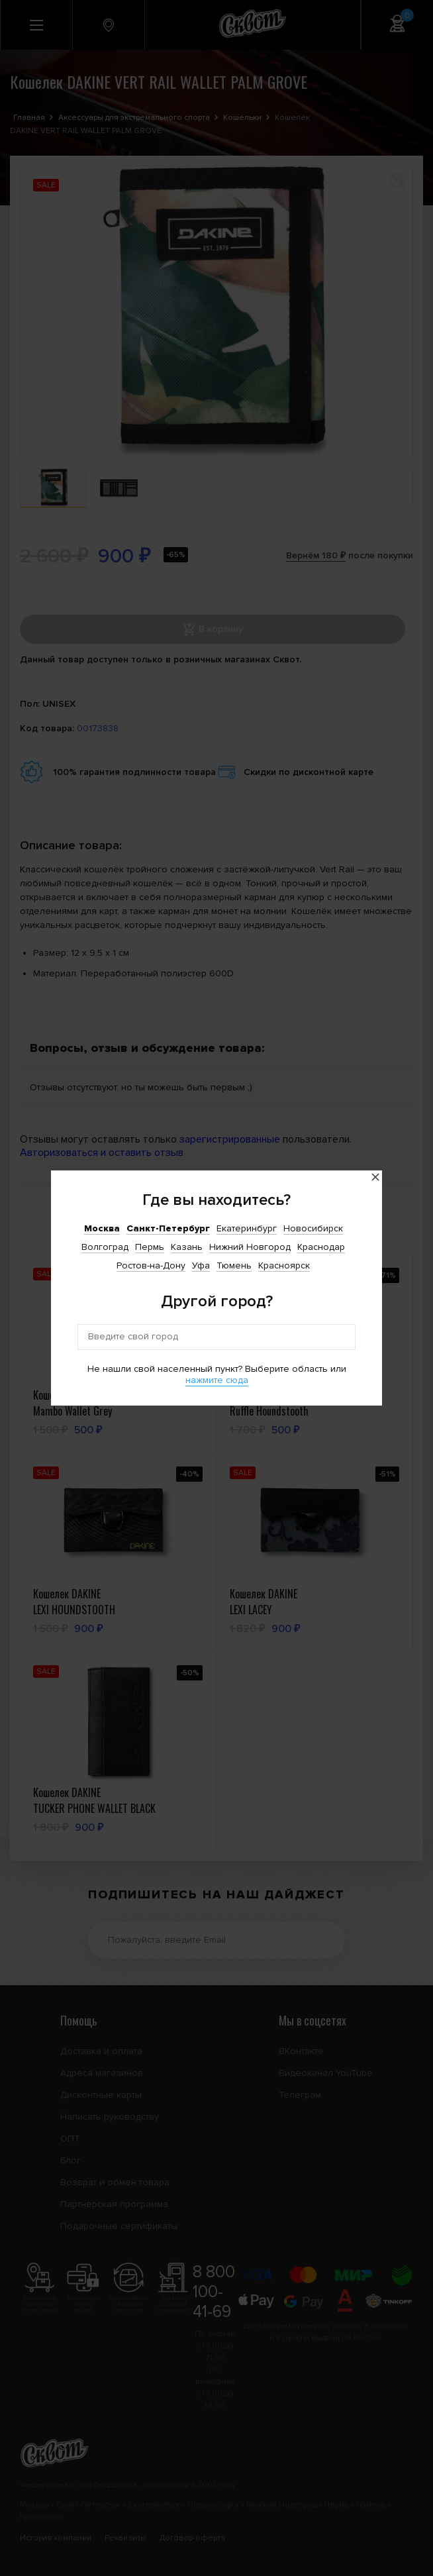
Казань (187, 1247)
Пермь (149, 1247)
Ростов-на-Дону (151, 1265)
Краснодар (321, 1247)
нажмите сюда (216, 1380)
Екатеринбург (246, 1228)
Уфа (201, 1265)
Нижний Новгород (250, 1247)
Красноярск (284, 1265)
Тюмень (234, 1265)
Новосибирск (313, 1228)
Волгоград (104, 1247)
